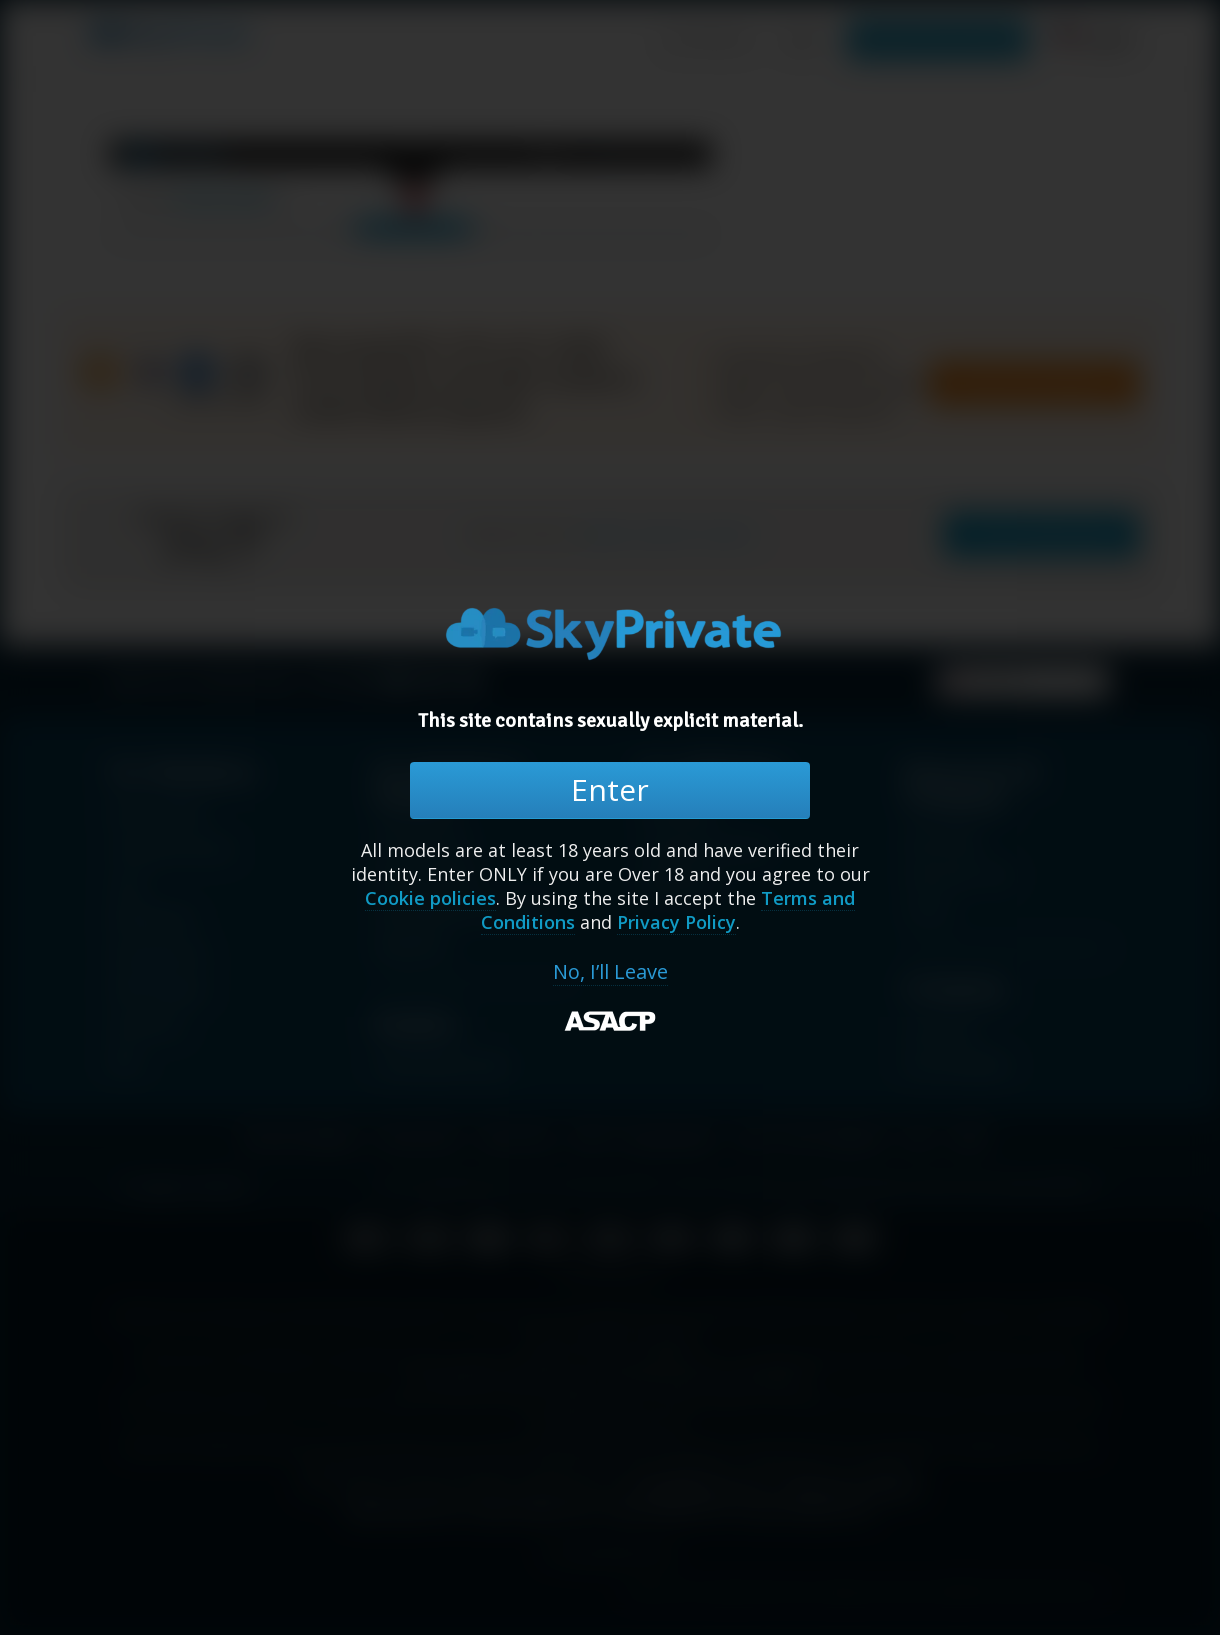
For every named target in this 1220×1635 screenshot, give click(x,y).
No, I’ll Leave (610, 972)
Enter (610, 789)
